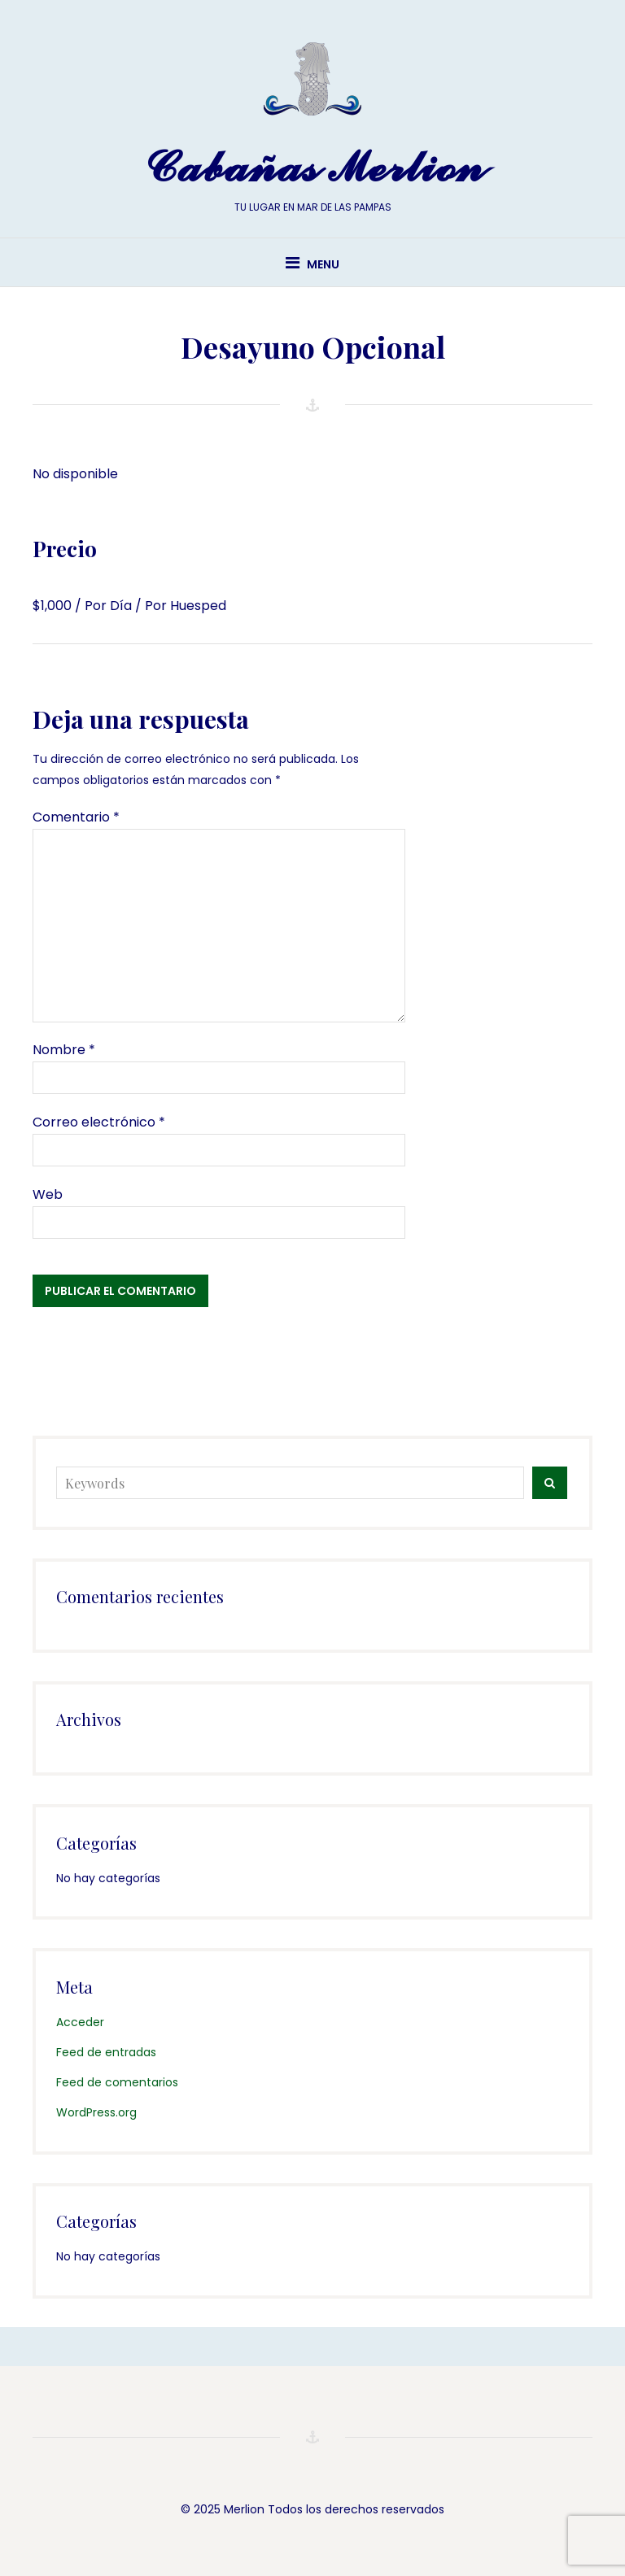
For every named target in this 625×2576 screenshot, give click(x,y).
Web (48, 1194)
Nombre (64, 1049)
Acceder (80, 2022)
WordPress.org (96, 2112)
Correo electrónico (99, 1122)
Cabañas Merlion (312, 168)
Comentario (76, 817)
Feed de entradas (106, 2052)
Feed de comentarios (117, 2082)
